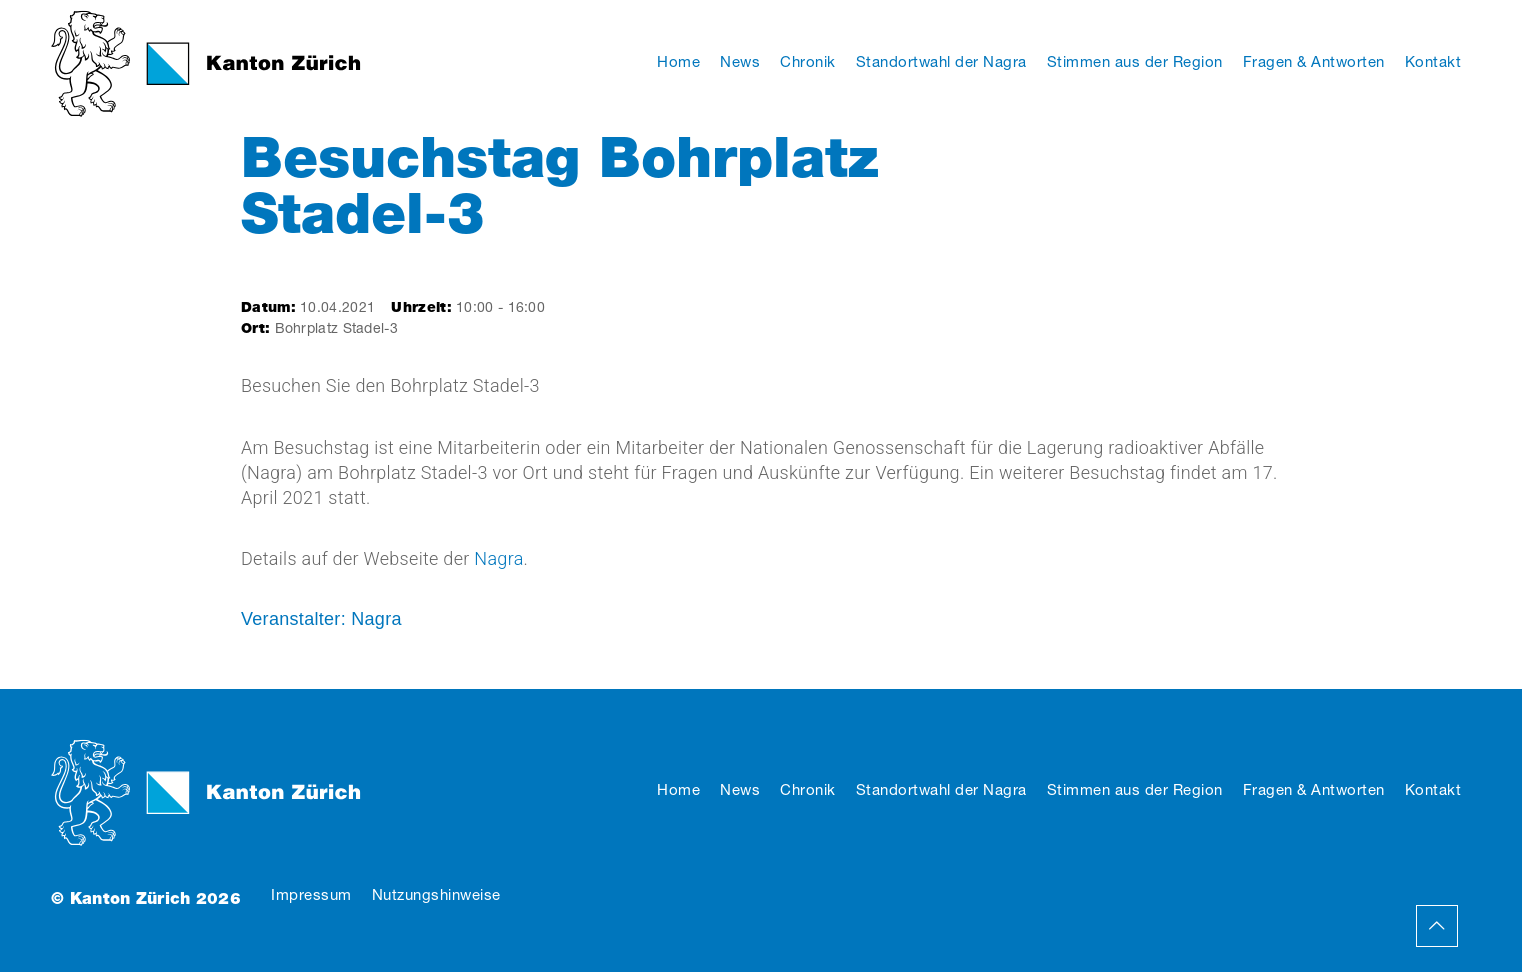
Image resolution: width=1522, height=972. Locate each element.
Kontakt (1433, 789)
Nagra (498, 558)
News (740, 789)
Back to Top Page (1437, 926)
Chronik (808, 789)
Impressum (311, 894)
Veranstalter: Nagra (321, 619)
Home (678, 789)
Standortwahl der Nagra (941, 789)
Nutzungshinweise (436, 894)
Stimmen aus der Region (1135, 789)
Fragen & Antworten (1314, 789)
